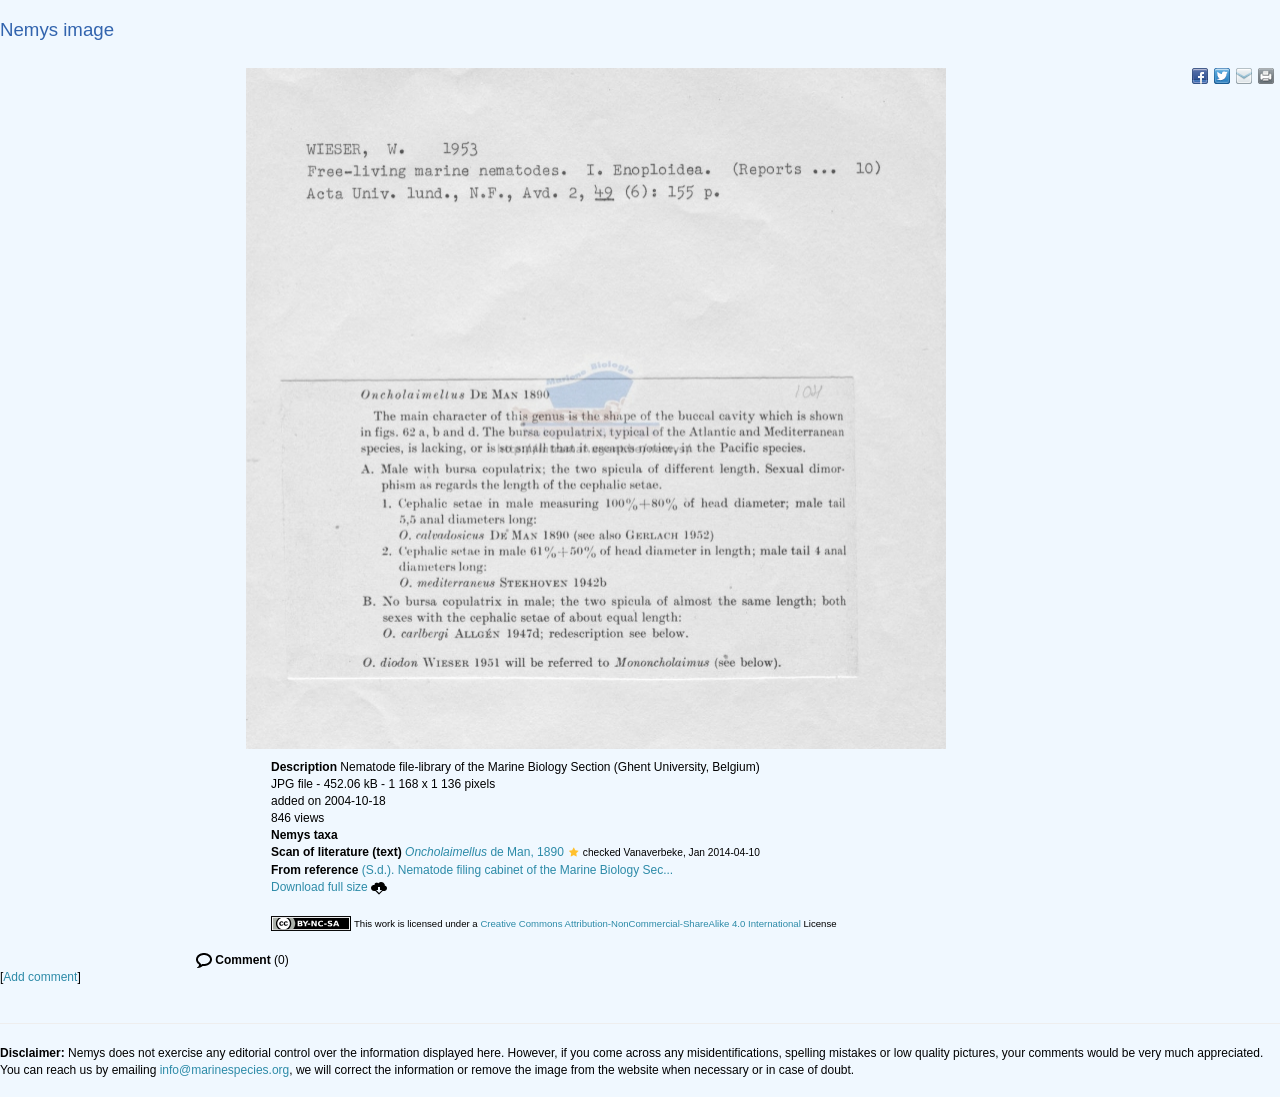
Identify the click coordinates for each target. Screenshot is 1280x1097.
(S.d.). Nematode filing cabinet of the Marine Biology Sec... (518, 870)
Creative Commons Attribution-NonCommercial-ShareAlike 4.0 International (640, 923)
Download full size (329, 887)
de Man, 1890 (484, 852)
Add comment (40, 977)
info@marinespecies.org (225, 1070)
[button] (573, 852)
